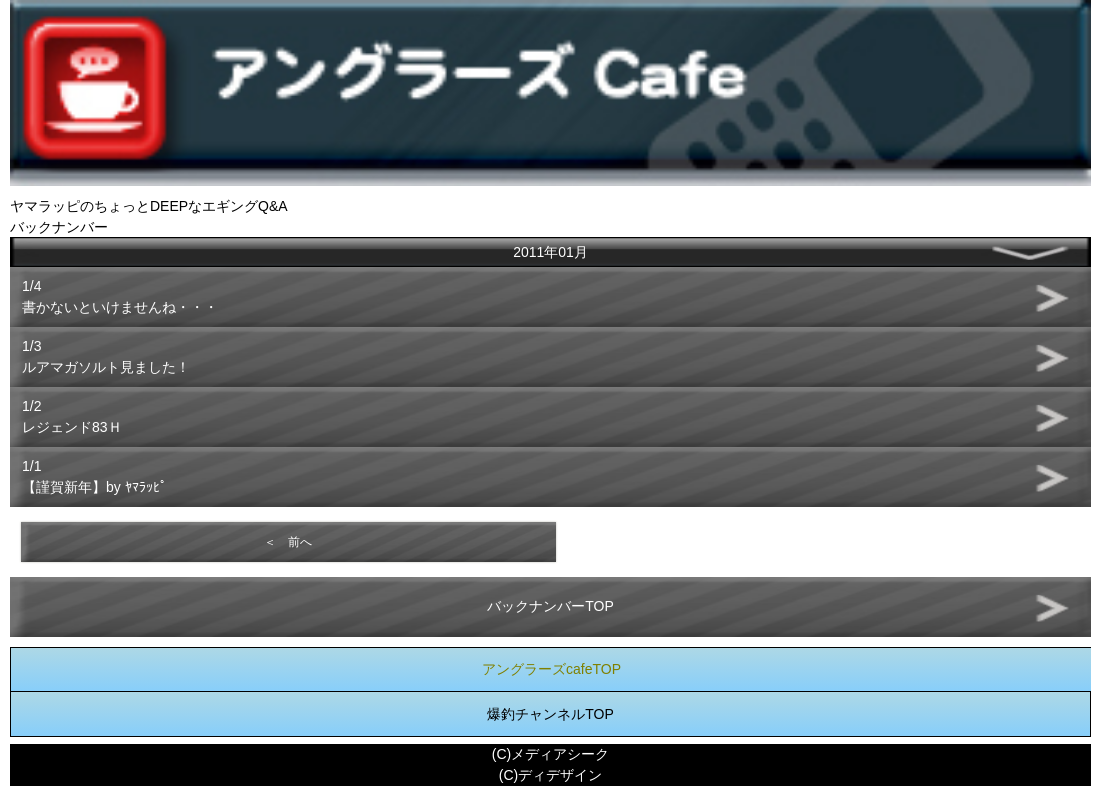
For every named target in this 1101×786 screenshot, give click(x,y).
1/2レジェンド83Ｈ (72, 416)
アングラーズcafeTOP (551, 669)
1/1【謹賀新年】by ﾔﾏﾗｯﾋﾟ (94, 476)
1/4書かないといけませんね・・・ (120, 296)
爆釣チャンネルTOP (550, 714)
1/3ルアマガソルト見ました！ (106, 356)
